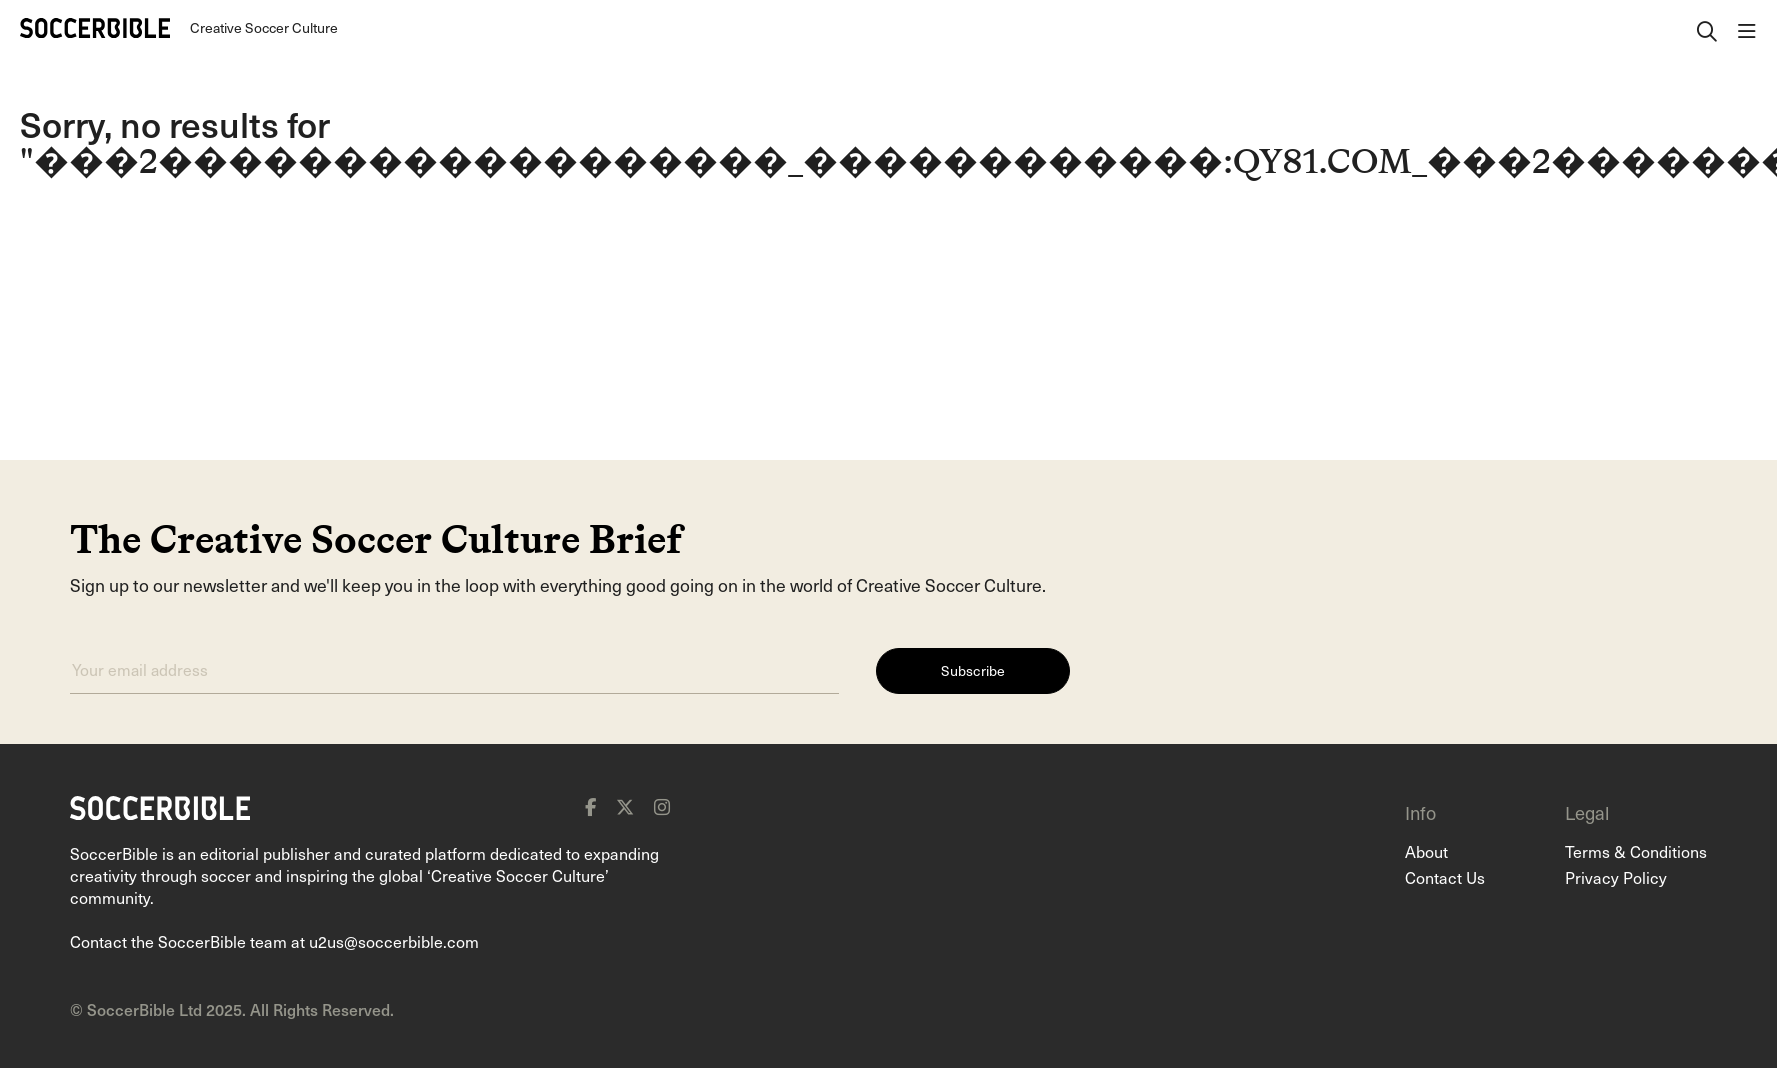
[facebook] (590, 807)
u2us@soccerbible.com (394, 941)
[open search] (1707, 28)
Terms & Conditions (1636, 851)
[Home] (95, 28)
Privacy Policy (1616, 877)
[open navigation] (1747, 28)
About (1426, 851)
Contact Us (1445, 877)
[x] (625, 807)
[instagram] (662, 807)
